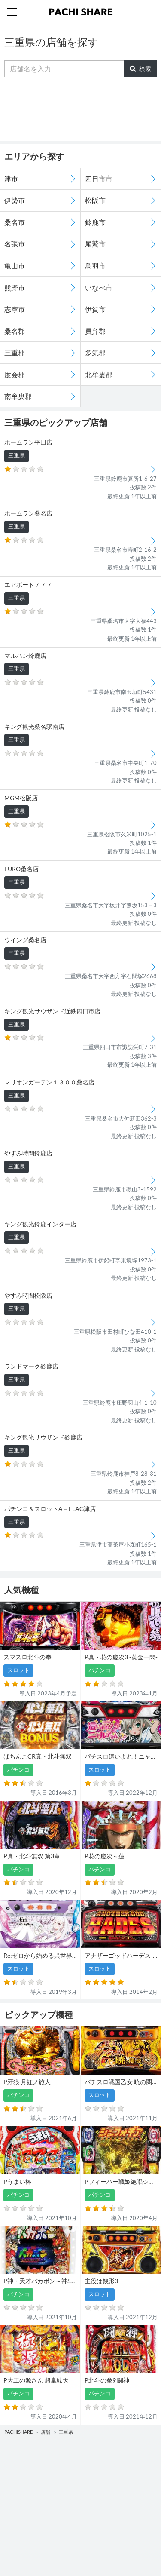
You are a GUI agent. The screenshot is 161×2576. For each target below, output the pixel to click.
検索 (140, 68)
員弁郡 (95, 331)
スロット (95, 2482)
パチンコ (18, 2482)
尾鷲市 (95, 243)
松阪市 (95, 200)
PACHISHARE (18, 2432)
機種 (12, 2465)
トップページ (23, 2520)
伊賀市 (95, 309)
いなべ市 (98, 287)
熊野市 (14, 287)
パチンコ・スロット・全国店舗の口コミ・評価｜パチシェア (81, 11)
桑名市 (14, 222)
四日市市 (98, 179)
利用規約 (18, 2537)
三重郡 (14, 352)
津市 (11, 179)
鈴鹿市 (95, 222)
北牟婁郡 (98, 374)
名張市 (14, 243)
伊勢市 (14, 200)
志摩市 (14, 309)
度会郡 (14, 374)
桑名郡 (14, 331)
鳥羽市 (95, 265)
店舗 (45, 2432)
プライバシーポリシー (112, 2537)
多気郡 (95, 352)
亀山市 (14, 265)
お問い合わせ (101, 2520)
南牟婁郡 (18, 396)
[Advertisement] (80, 109)
